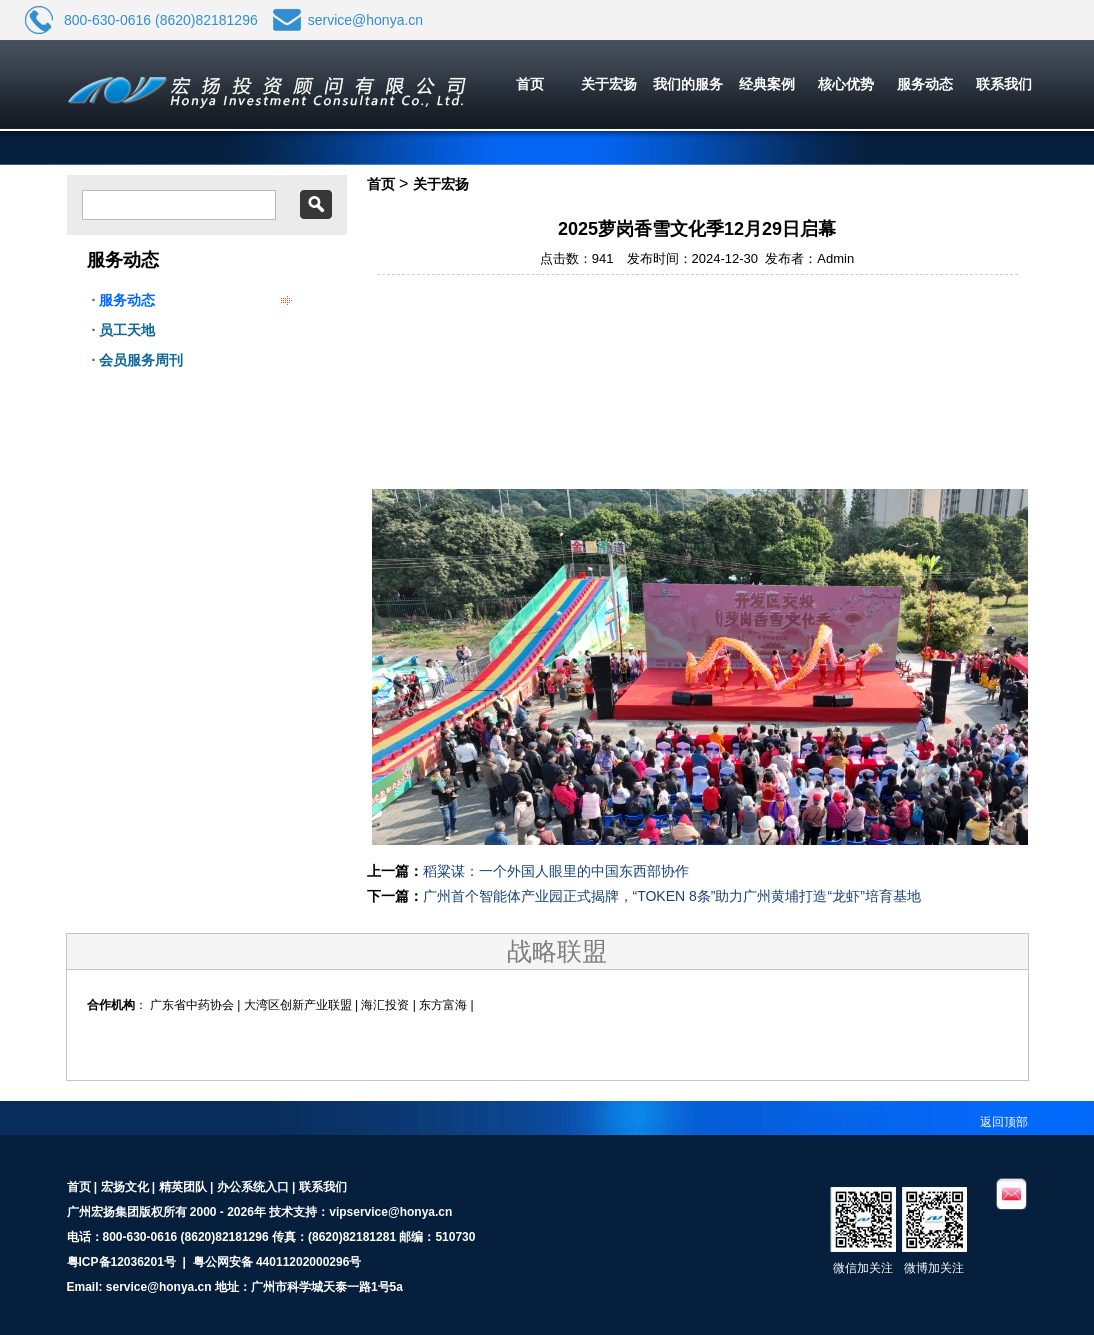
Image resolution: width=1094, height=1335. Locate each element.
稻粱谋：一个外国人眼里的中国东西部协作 (556, 871)
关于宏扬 (609, 84)
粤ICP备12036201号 (121, 1262)
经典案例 (767, 84)
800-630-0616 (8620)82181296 (161, 20)
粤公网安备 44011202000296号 (277, 1262)
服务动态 (925, 84)
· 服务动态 (124, 300)
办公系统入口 (253, 1187)
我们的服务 (688, 84)
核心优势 (846, 84)
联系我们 (1004, 84)
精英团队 (183, 1187)
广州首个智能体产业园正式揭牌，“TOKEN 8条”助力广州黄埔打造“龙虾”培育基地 (672, 896)
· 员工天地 (124, 330)
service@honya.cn (365, 20)
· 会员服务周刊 (138, 360)
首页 (530, 84)
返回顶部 (1004, 1122)
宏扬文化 (125, 1187)
